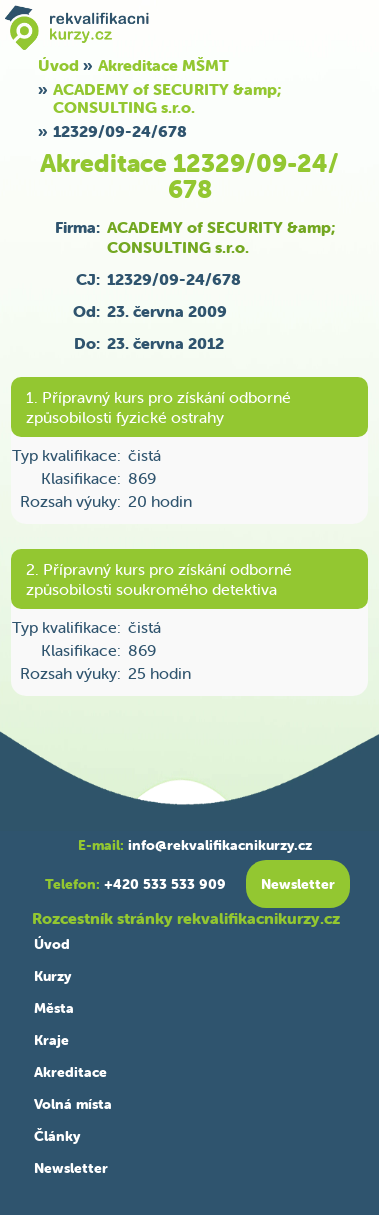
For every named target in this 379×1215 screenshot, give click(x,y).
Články (57, 1136)
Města (54, 1008)
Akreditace (70, 1072)
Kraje (51, 1040)
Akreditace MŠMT (163, 65)
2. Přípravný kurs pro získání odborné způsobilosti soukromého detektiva (159, 579)
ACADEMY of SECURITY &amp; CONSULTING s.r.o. (167, 98)
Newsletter (71, 1168)
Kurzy (52, 976)
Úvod (52, 944)
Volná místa (73, 1104)
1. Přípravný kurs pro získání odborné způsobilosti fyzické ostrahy (158, 407)
